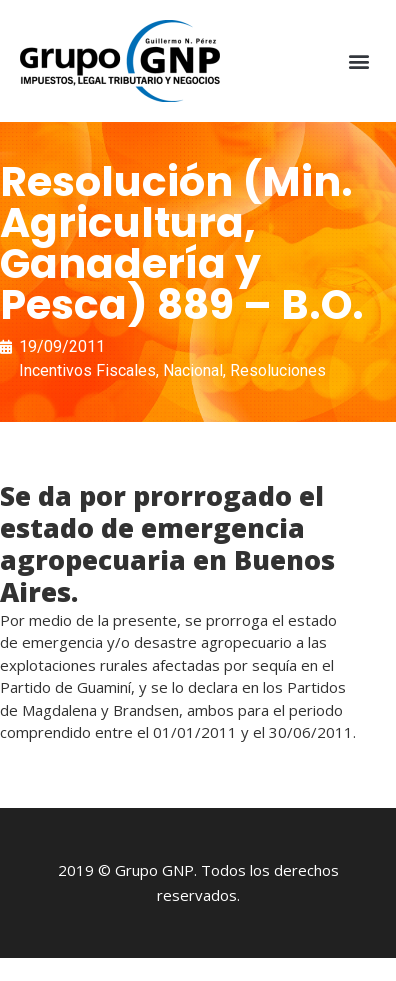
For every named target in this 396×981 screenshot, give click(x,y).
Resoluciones (278, 370)
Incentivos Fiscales (87, 370)
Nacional (193, 370)
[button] (359, 61)
